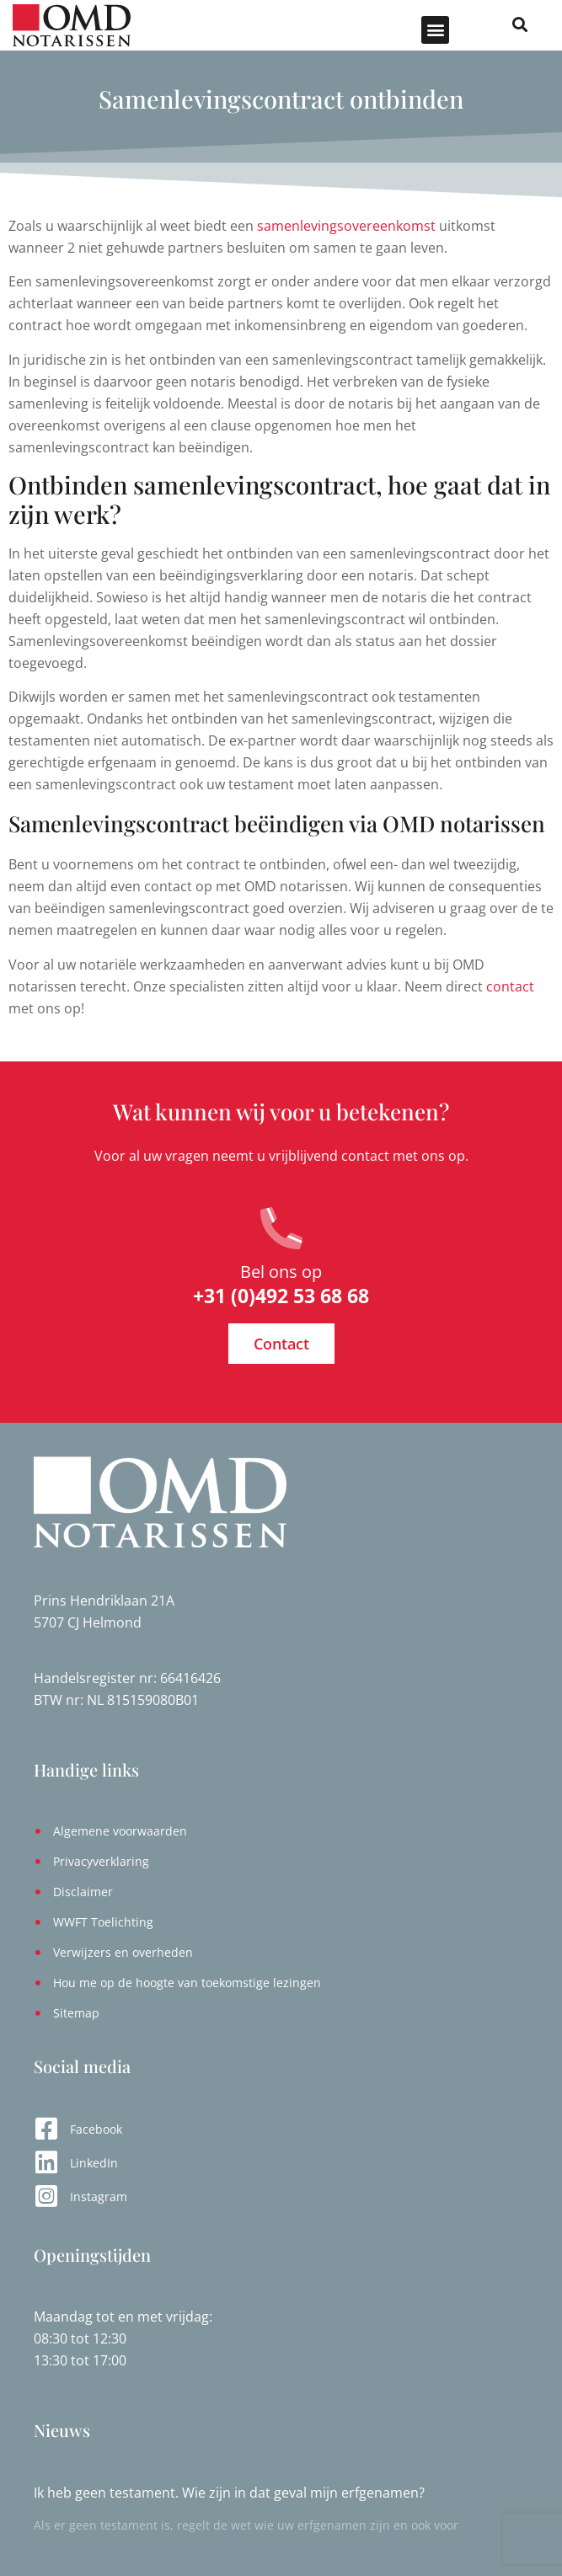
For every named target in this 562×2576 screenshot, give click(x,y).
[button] (435, 30)
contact (510, 986)
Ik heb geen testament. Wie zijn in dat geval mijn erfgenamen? (229, 2492)
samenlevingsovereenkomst (346, 225)
